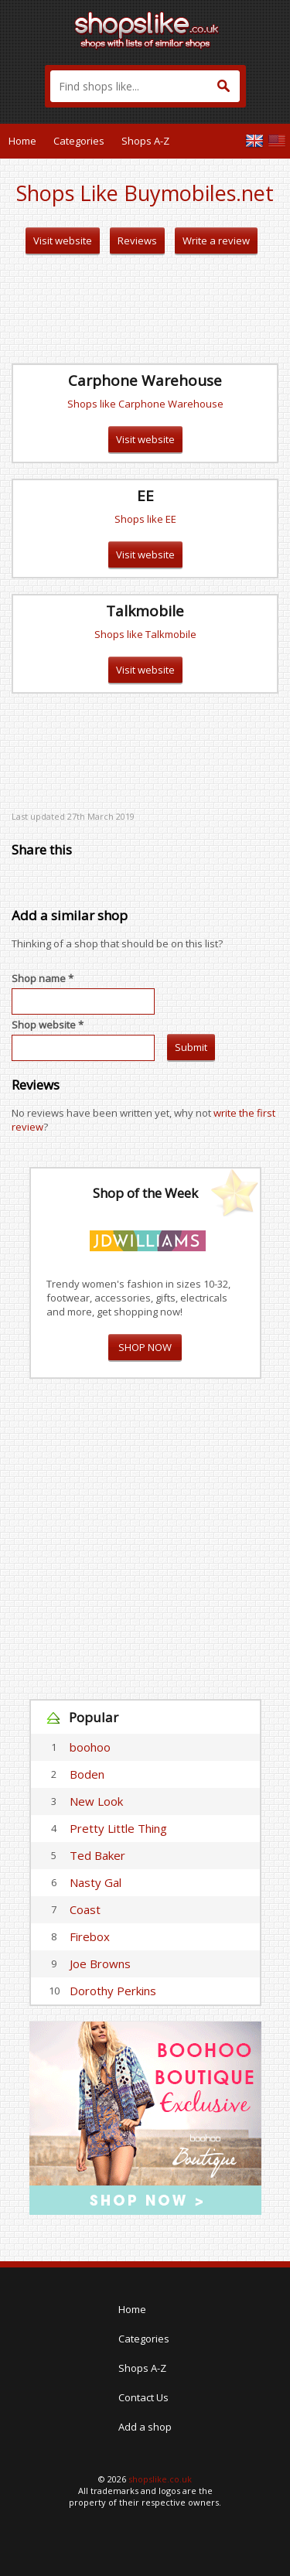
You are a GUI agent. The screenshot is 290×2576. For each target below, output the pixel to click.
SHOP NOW (145, 1347)
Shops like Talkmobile (145, 634)
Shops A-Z (145, 141)
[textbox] (145, 86)
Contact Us (143, 2397)
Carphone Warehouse (145, 380)
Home (22, 141)
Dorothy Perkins (113, 1990)
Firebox (90, 1936)
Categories (78, 141)
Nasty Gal (95, 1882)
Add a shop (145, 2427)
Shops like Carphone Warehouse (145, 404)
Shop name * (42, 978)
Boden (87, 1774)
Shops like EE (145, 519)
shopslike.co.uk (160, 2479)
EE (145, 496)
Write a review (216, 240)
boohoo (90, 1747)
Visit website (62, 240)
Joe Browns (100, 1963)
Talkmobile (145, 611)
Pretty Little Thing (118, 1828)
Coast (85, 1909)
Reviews (137, 240)
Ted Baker (97, 1855)
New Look (96, 1801)
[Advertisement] (145, 309)
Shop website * (48, 1025)
